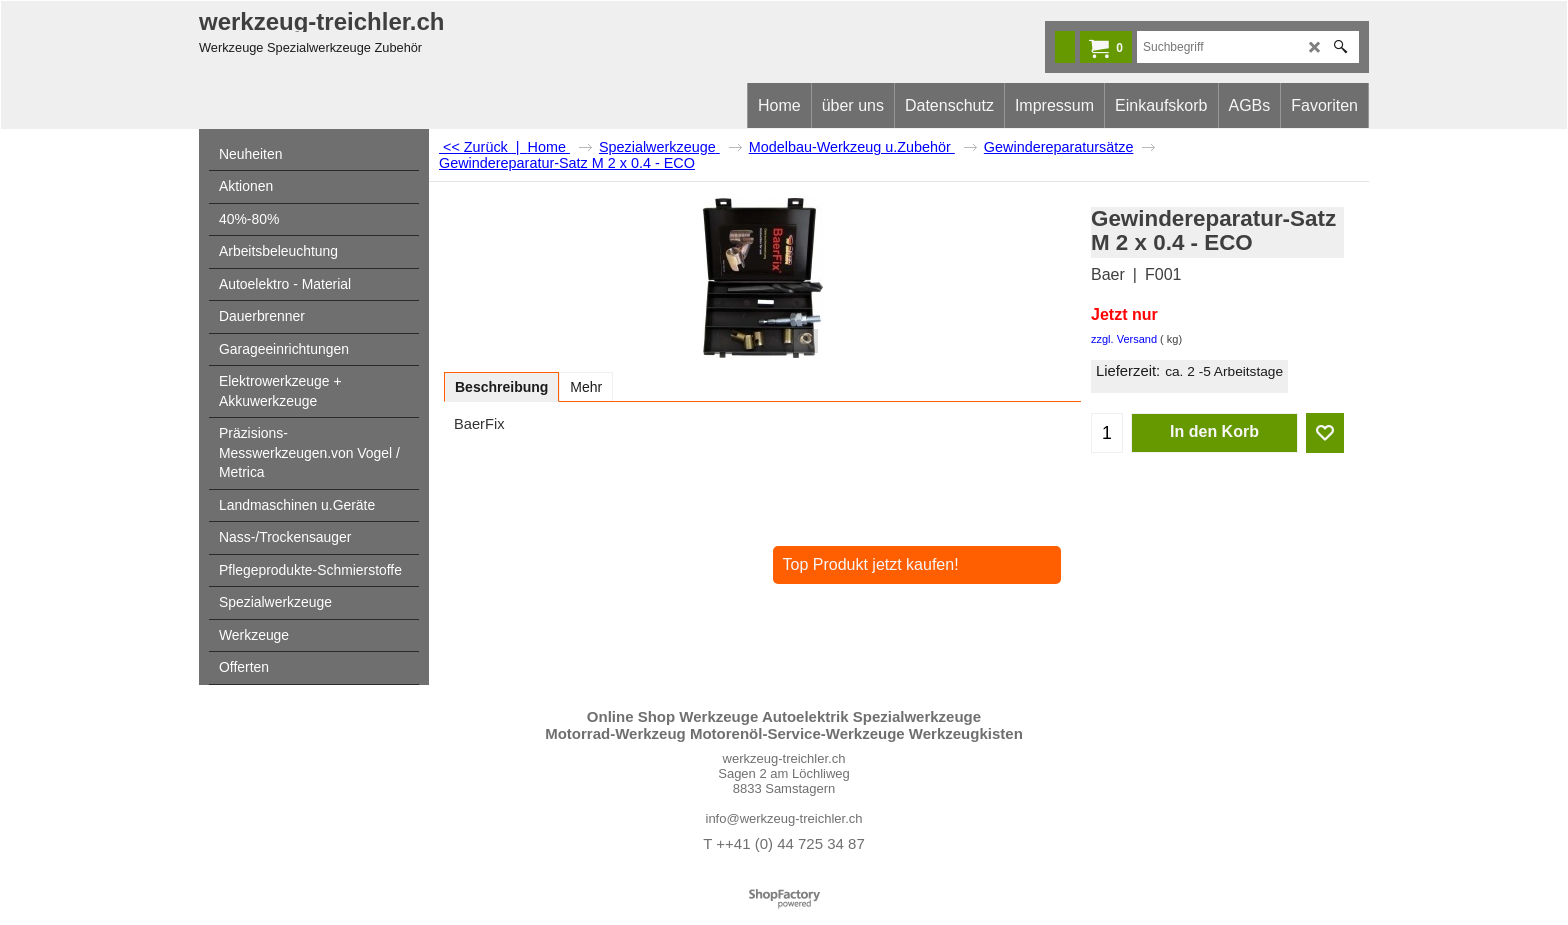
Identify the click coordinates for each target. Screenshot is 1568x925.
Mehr (586, 387)
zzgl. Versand (1124, 339)
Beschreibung (501, 387)
